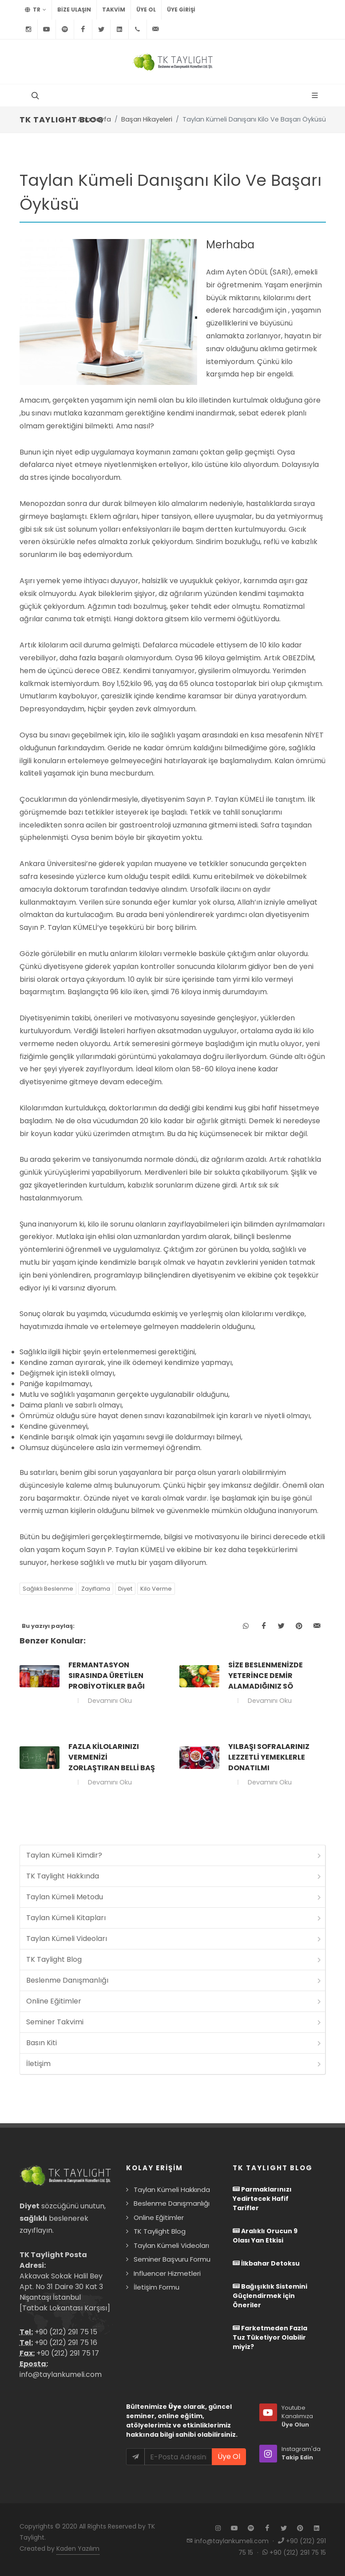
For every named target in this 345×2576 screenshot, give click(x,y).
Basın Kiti (174, 2043)
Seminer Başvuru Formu (172, 2259)
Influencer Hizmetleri (167, 2273)
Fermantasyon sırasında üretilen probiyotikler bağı (106, 1675)
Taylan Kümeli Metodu (174, 1897)
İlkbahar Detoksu (266, 2263)
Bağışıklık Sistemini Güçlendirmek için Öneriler (270, 2295)
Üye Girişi (181, 9)
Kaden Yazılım (77, 2548)
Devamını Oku (109, 1700)
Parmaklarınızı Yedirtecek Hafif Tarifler (262, 2198)
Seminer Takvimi (174, 2022)
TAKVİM (113, 9)
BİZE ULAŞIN (74, 9)
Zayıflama (95, 1588)
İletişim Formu (156, 2287)
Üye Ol (146, 9)
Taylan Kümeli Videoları (174, 1938)
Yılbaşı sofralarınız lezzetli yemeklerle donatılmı (268, 1757)
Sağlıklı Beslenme (48, 1588)
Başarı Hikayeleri (146, 119)
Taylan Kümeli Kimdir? (174, 1855)
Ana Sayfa (94, 119)
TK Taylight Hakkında (174, 1876)
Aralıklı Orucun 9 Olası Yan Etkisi (265, 2236)
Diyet (125, 1588)
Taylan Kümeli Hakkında (172, 2189)
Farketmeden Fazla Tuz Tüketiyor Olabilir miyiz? (270, 2337)
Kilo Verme (156, 1588)
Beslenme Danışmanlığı (174, 1980)
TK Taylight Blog (174, 1959)
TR (35, 9)
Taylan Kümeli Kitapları (174, 1918)
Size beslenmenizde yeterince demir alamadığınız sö (265, 1675)
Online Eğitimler (174, 2001)
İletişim (174, 2063)
